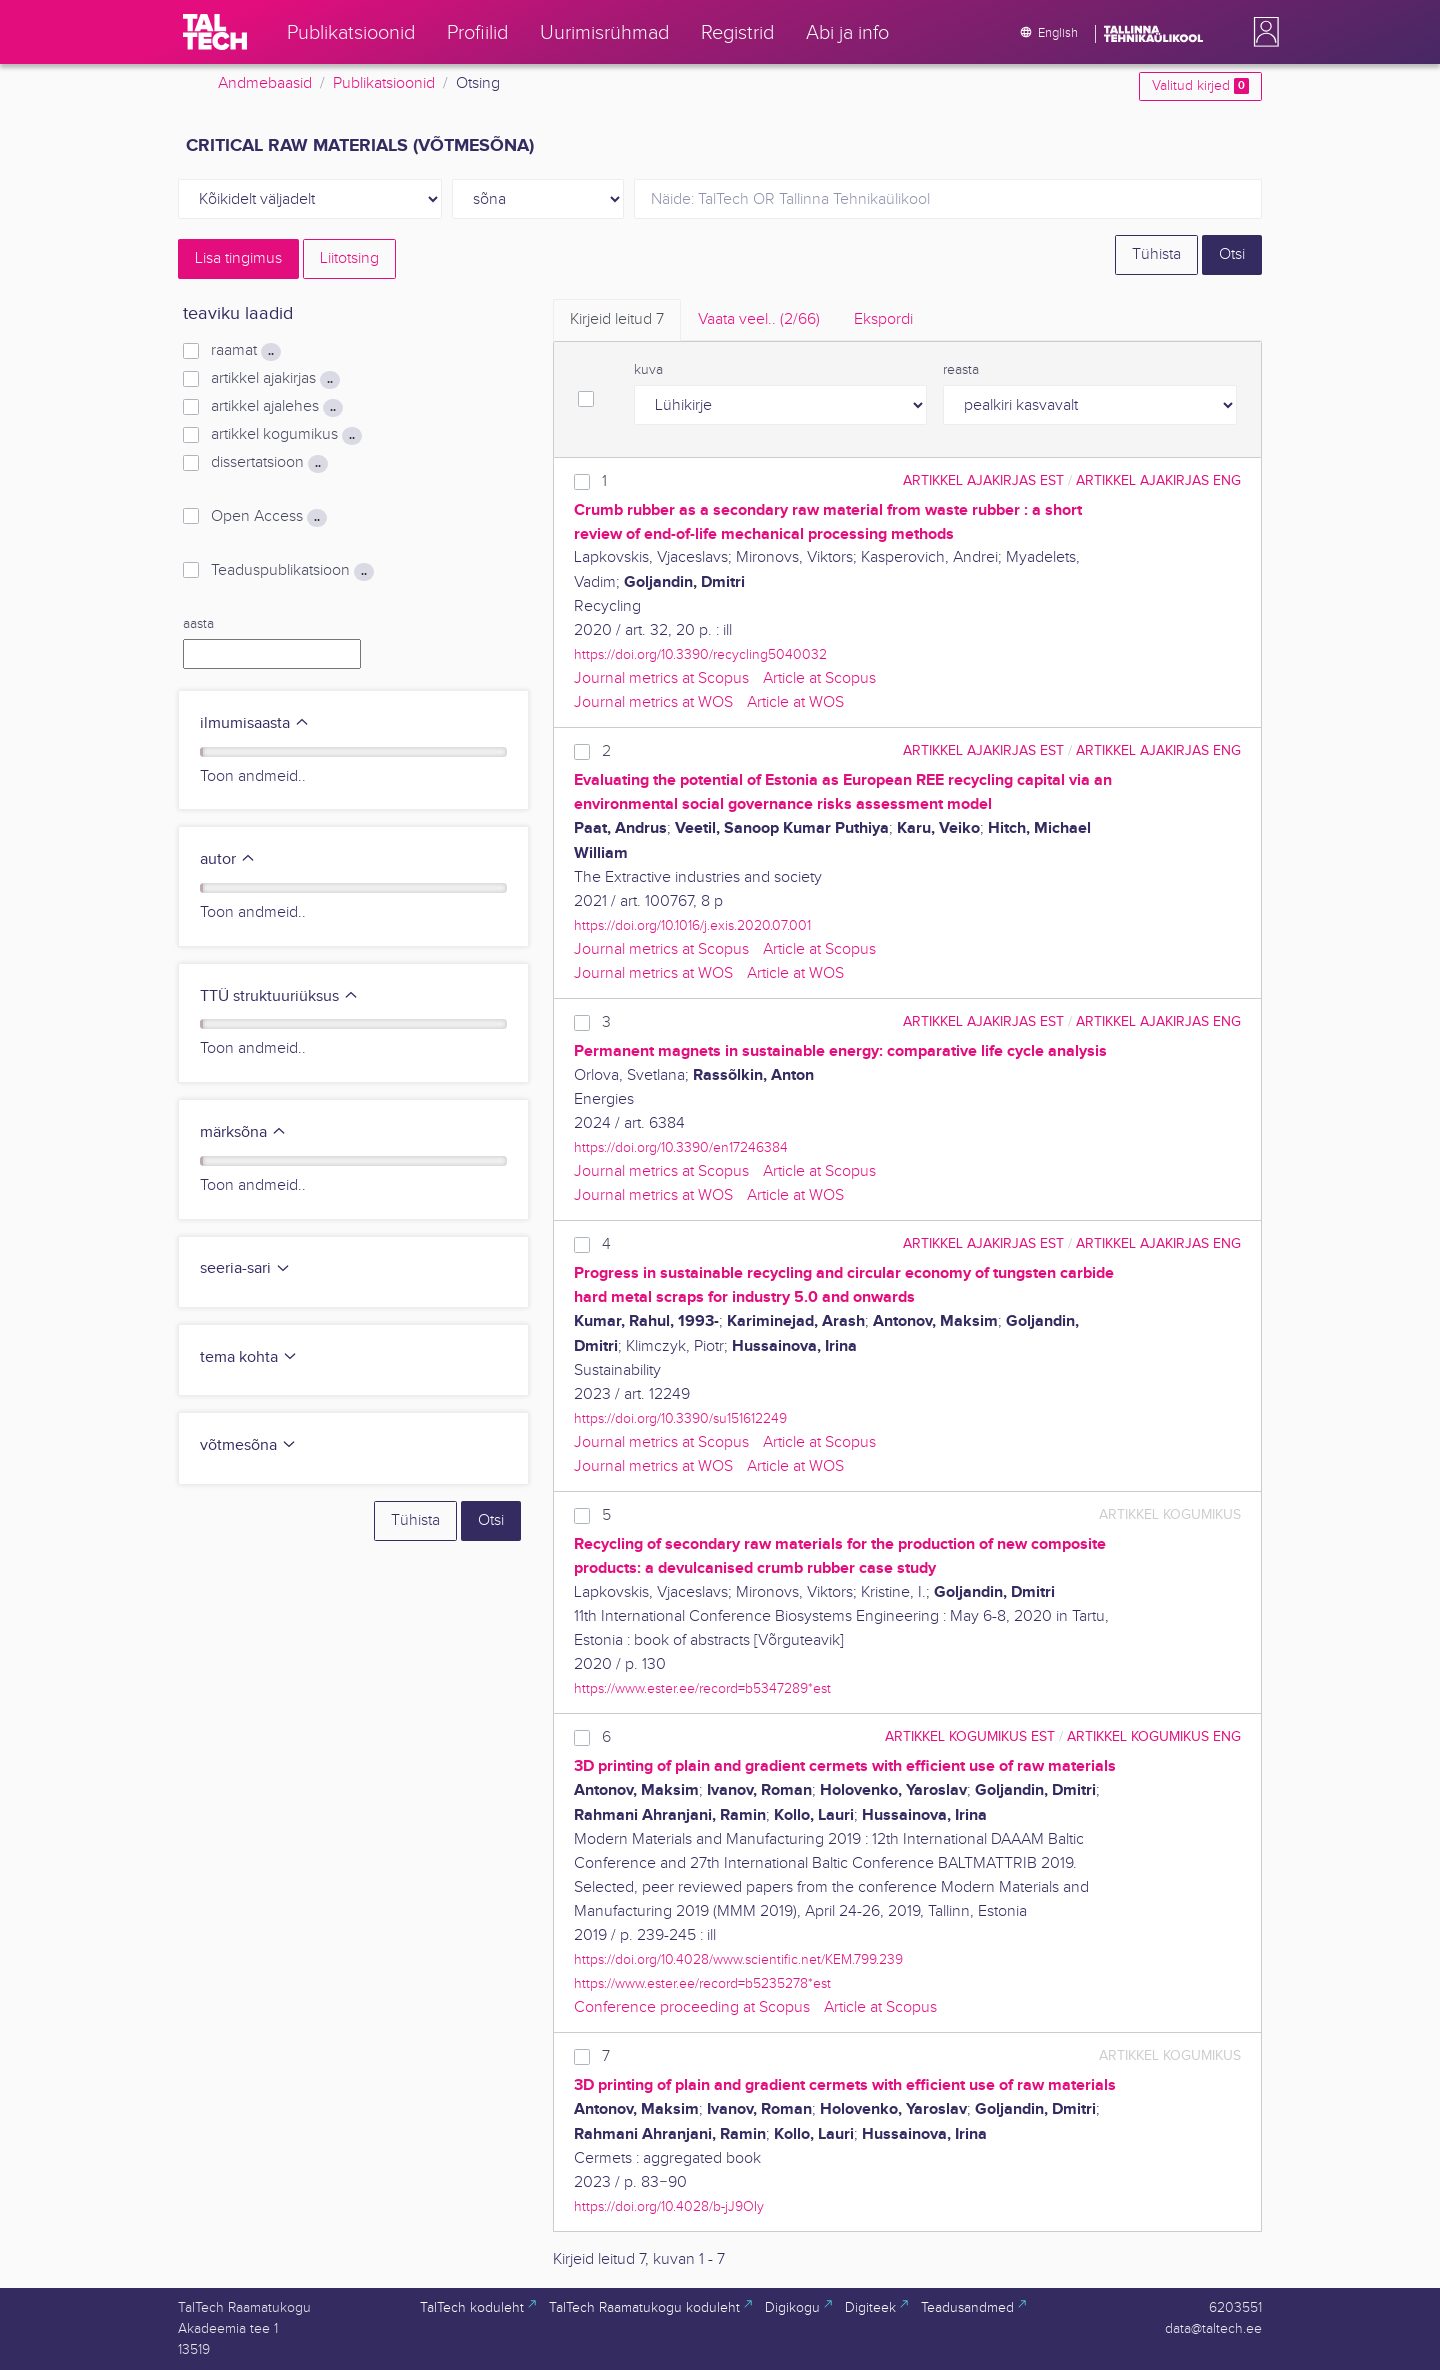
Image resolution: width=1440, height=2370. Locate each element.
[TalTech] (215, 32)
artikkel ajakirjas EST (983, 480)
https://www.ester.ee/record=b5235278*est (702, 1983)
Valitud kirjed (1200, 86)
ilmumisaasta (255, 723)
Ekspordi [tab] (883, 319)
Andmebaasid (265, 83)
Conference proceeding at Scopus (692, 2007)
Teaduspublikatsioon (292, 571)
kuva (648, 370)
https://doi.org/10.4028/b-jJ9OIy (669, 2206)
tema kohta (249, 1357)
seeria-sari (245, 1268)
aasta (198, 624)
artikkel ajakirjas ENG (1158, 480)
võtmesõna (248, 1445)
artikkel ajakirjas (275, 379)
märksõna (243, 1132)
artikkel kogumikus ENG (1154, 1736)
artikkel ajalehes (277, 407)
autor (228, 859)
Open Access (269, 517)
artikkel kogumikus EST (970, 1736)
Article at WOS (795, 702)
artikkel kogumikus (286, 435)
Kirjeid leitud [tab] (617, 319)
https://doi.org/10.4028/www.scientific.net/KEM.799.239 (738, 1959)
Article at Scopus (819, 678)
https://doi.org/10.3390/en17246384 (681, 1147)
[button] (1262, 32)
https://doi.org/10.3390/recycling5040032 (700, 654)
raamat (246, 351)
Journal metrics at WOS (653, 702)
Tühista (1156, 254)
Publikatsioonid (384, 83)
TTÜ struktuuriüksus (279, 996)
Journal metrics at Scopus (661, 678)
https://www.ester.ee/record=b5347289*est (702, 1688)
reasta (961, 370)
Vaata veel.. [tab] (759, 319)
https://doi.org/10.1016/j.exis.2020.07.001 (692, 925)
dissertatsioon (269, 463)
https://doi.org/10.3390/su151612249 (680, 1418)
